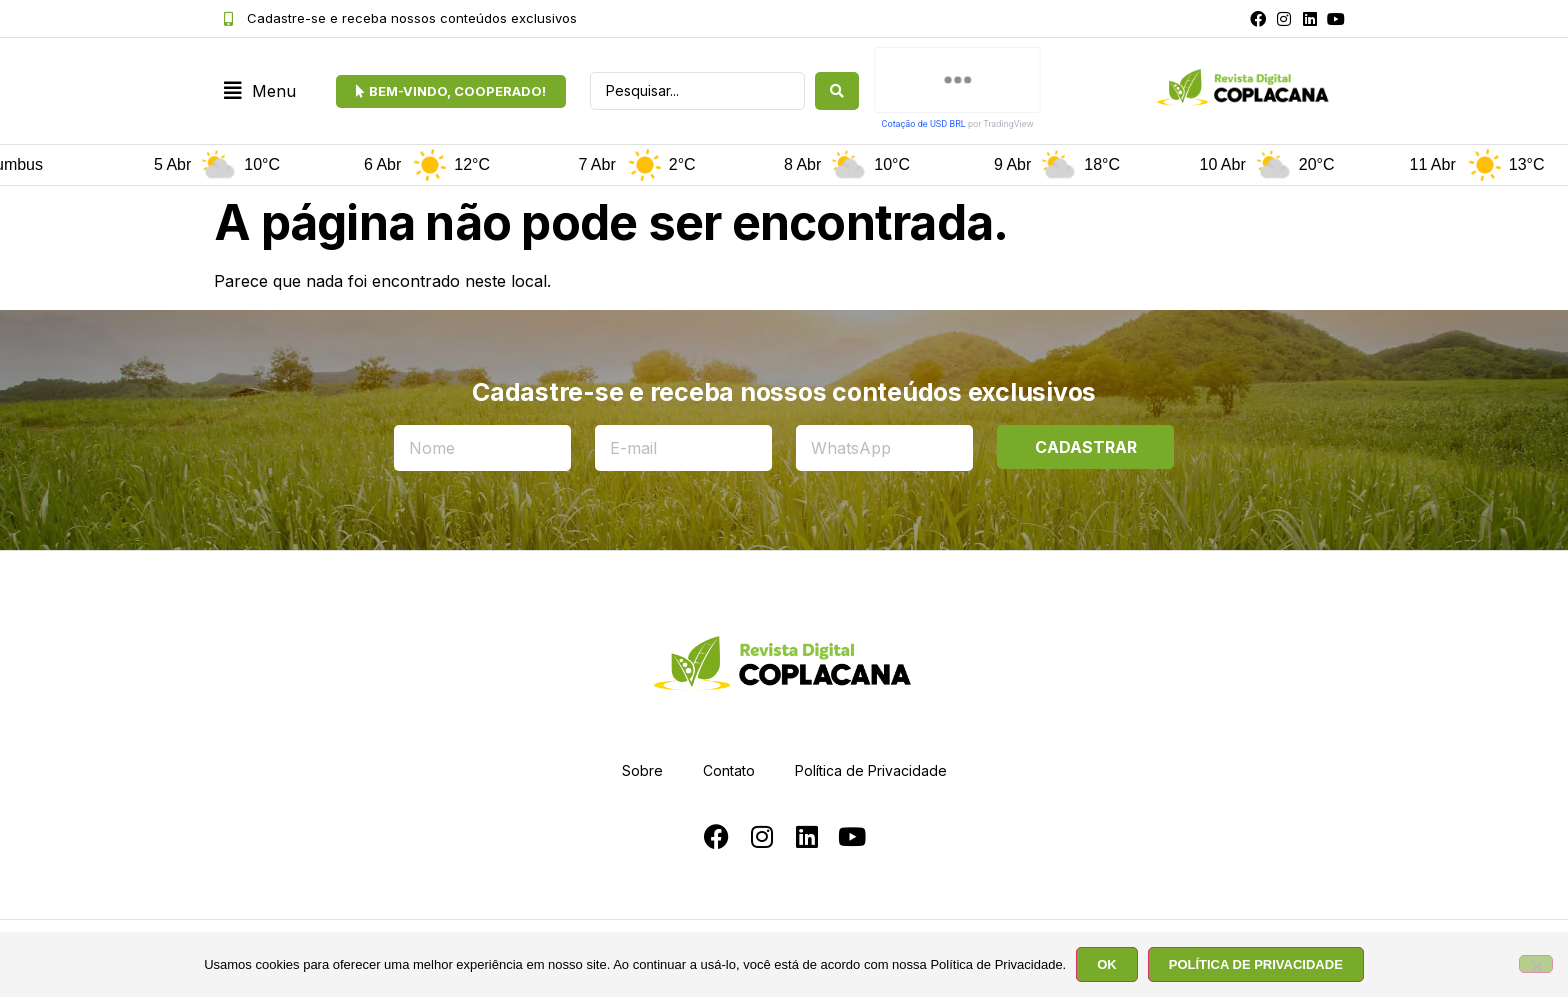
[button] (260, 91)
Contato (729, 770)
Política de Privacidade (871, 770)
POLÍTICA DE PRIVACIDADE (1256, 964)
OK (1107, 964)
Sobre (642, 770)
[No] (1536, 964)
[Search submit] (837, 91)
